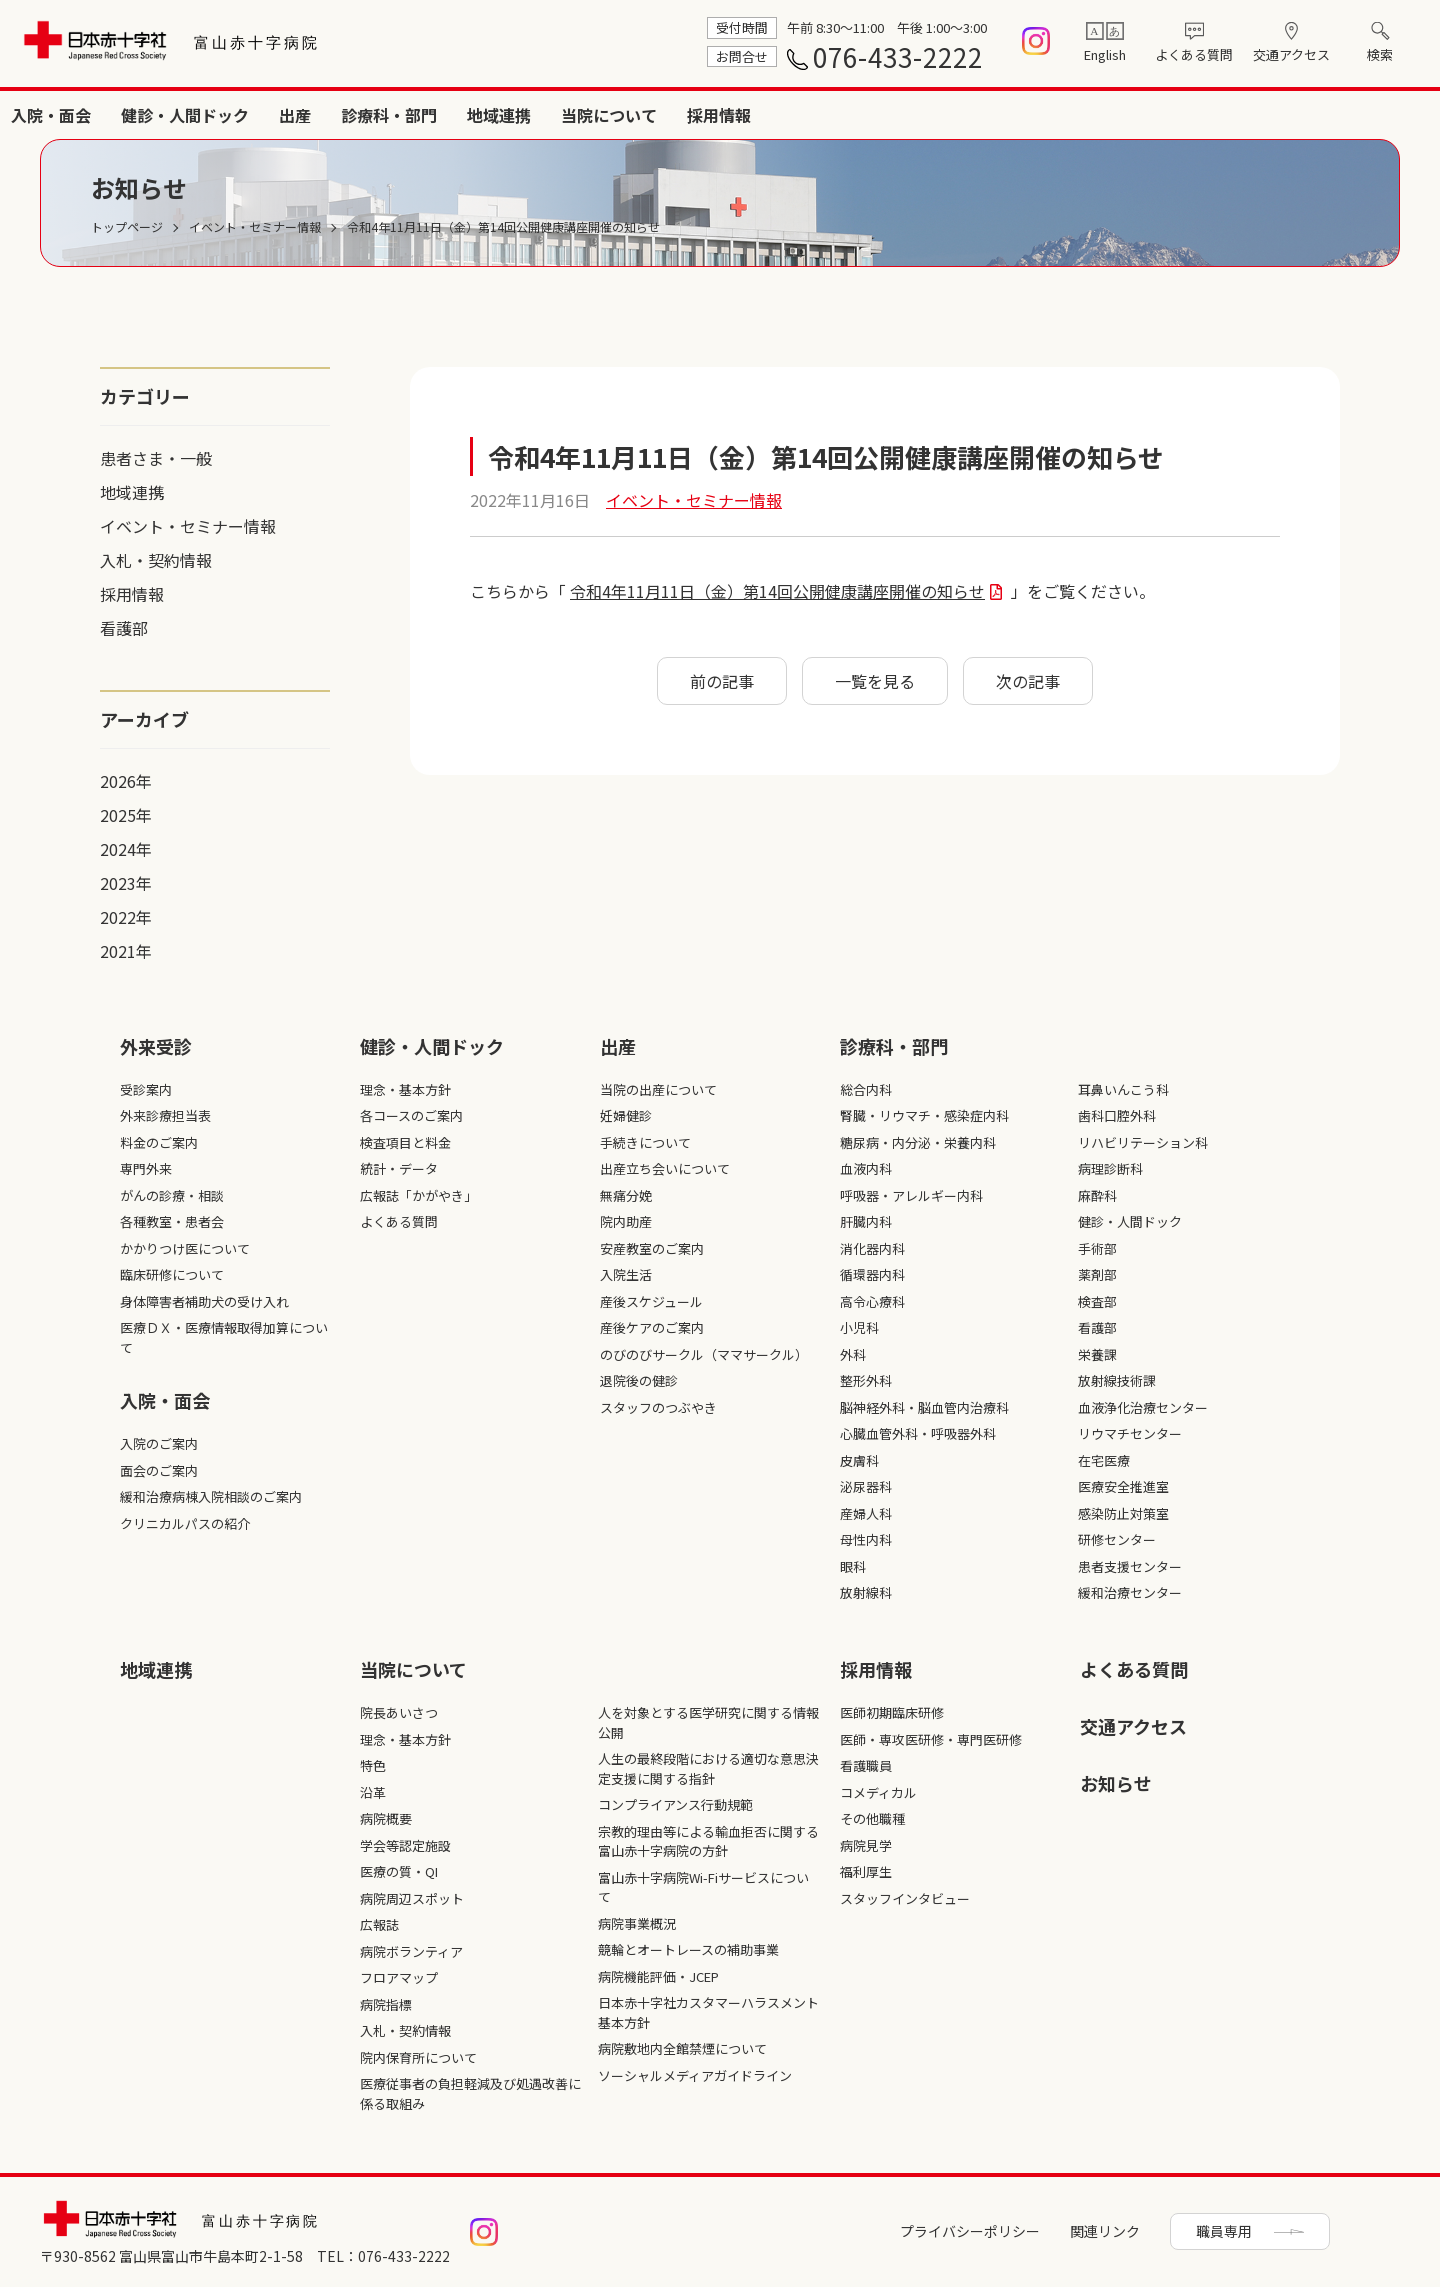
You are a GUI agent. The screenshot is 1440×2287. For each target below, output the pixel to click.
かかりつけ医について (185, 1248)
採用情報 (1388, 115)
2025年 (126, 815)
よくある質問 (1194, 54)
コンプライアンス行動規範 (675, 1804)
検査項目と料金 (405, 1142)
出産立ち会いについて (665, 1168)
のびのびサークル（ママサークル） (704, 1354)
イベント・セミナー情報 (188, 526)
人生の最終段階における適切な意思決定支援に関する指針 (708, 1768)
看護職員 (866, 1765)
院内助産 (626, 1221)
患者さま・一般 (156, 458)
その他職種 (872, 1818)
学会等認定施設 (405, 1845)
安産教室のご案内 (652, 1248)
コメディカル (878, 1792)
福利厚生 (866, 1871)
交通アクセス (1291, 54)
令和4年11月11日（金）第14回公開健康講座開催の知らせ (777, 591)
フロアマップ (399, 1977)
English (1105, 54)
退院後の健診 (639, 1380)
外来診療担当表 (165, 1115)
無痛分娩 (626, 1195)
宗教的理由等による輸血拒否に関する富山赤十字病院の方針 (708, 1841)
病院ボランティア (411, 1951)
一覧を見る (875, 681)
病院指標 (386, 2004)
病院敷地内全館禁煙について (682, 2048)
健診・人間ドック (854, 115)
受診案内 (146, 1089)
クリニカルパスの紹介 (185, 1523)
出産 (964, 115)
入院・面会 (720, 115)
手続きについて (645, 1142)
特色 (373, 1765)
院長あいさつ (399, 1712)
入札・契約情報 (156, 560)
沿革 (373, 1792)
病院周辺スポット (412, 1898)
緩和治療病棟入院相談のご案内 (211, 1496)
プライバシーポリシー (970, 2231)
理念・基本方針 (405, 1089)
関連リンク (1105, 2231)
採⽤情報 (876, 1669)
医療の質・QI (399, 1871)
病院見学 (866, 1845)
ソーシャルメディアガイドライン (695, 2075)
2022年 (126, 917)
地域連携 (1168, 115)
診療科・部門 (1058, 115)
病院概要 (386, 1818)
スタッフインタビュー (905, 1898)
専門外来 (146, 1168)
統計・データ (399, 1168)
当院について (1278, 115)
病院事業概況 (637, 1923)
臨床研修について (172, 1274)
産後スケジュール (651, 1301)
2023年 (126, 883)
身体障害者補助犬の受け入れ (204, 1301)
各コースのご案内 (411, 1115)
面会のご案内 (159, 1470)
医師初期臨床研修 (892, 1712)
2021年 (126, 951)
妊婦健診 (626, 1115)
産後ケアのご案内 (652, 1327)
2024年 (126, 849)
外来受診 (618, 115)
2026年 (126, 781)
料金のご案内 (159, 1142)
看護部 (124, 628)
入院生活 (626, 1274)
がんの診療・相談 (172, 1195)
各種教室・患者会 (172, 1221)
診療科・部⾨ (894, 1046)
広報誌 (379, 1924)
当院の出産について (658, 1089)
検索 (1380, 54)
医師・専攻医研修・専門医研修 (931, 1739)
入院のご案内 (159, 1443)
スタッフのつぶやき (658, 1407)
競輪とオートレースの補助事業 (688, 1949)
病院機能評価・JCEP (658, 1976)
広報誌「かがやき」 (418, 1195)
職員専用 (1224, 2231)
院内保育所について (418, 2057)
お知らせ (1116, 1783)
